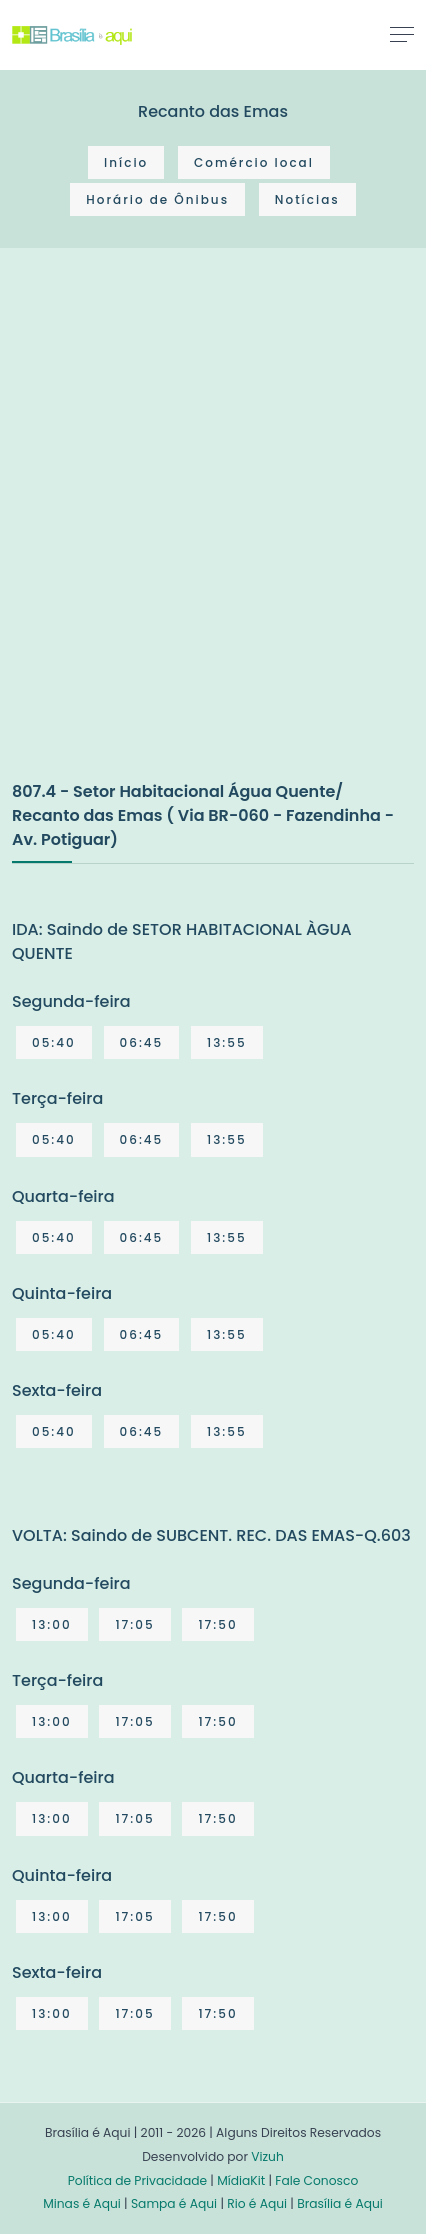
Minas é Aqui (82, 2203)
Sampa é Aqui (174, 2203)
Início (126, 162)
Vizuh (267, 2156)
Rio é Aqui (257, 2203)
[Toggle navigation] (402, 34)
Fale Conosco (316, 2180)
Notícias (307, 199)
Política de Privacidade (137, 2180)
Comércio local (254, 162)
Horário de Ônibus (157, 199)
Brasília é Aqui (340, 2203)
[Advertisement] (213, 535)
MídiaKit (241, 2180)
